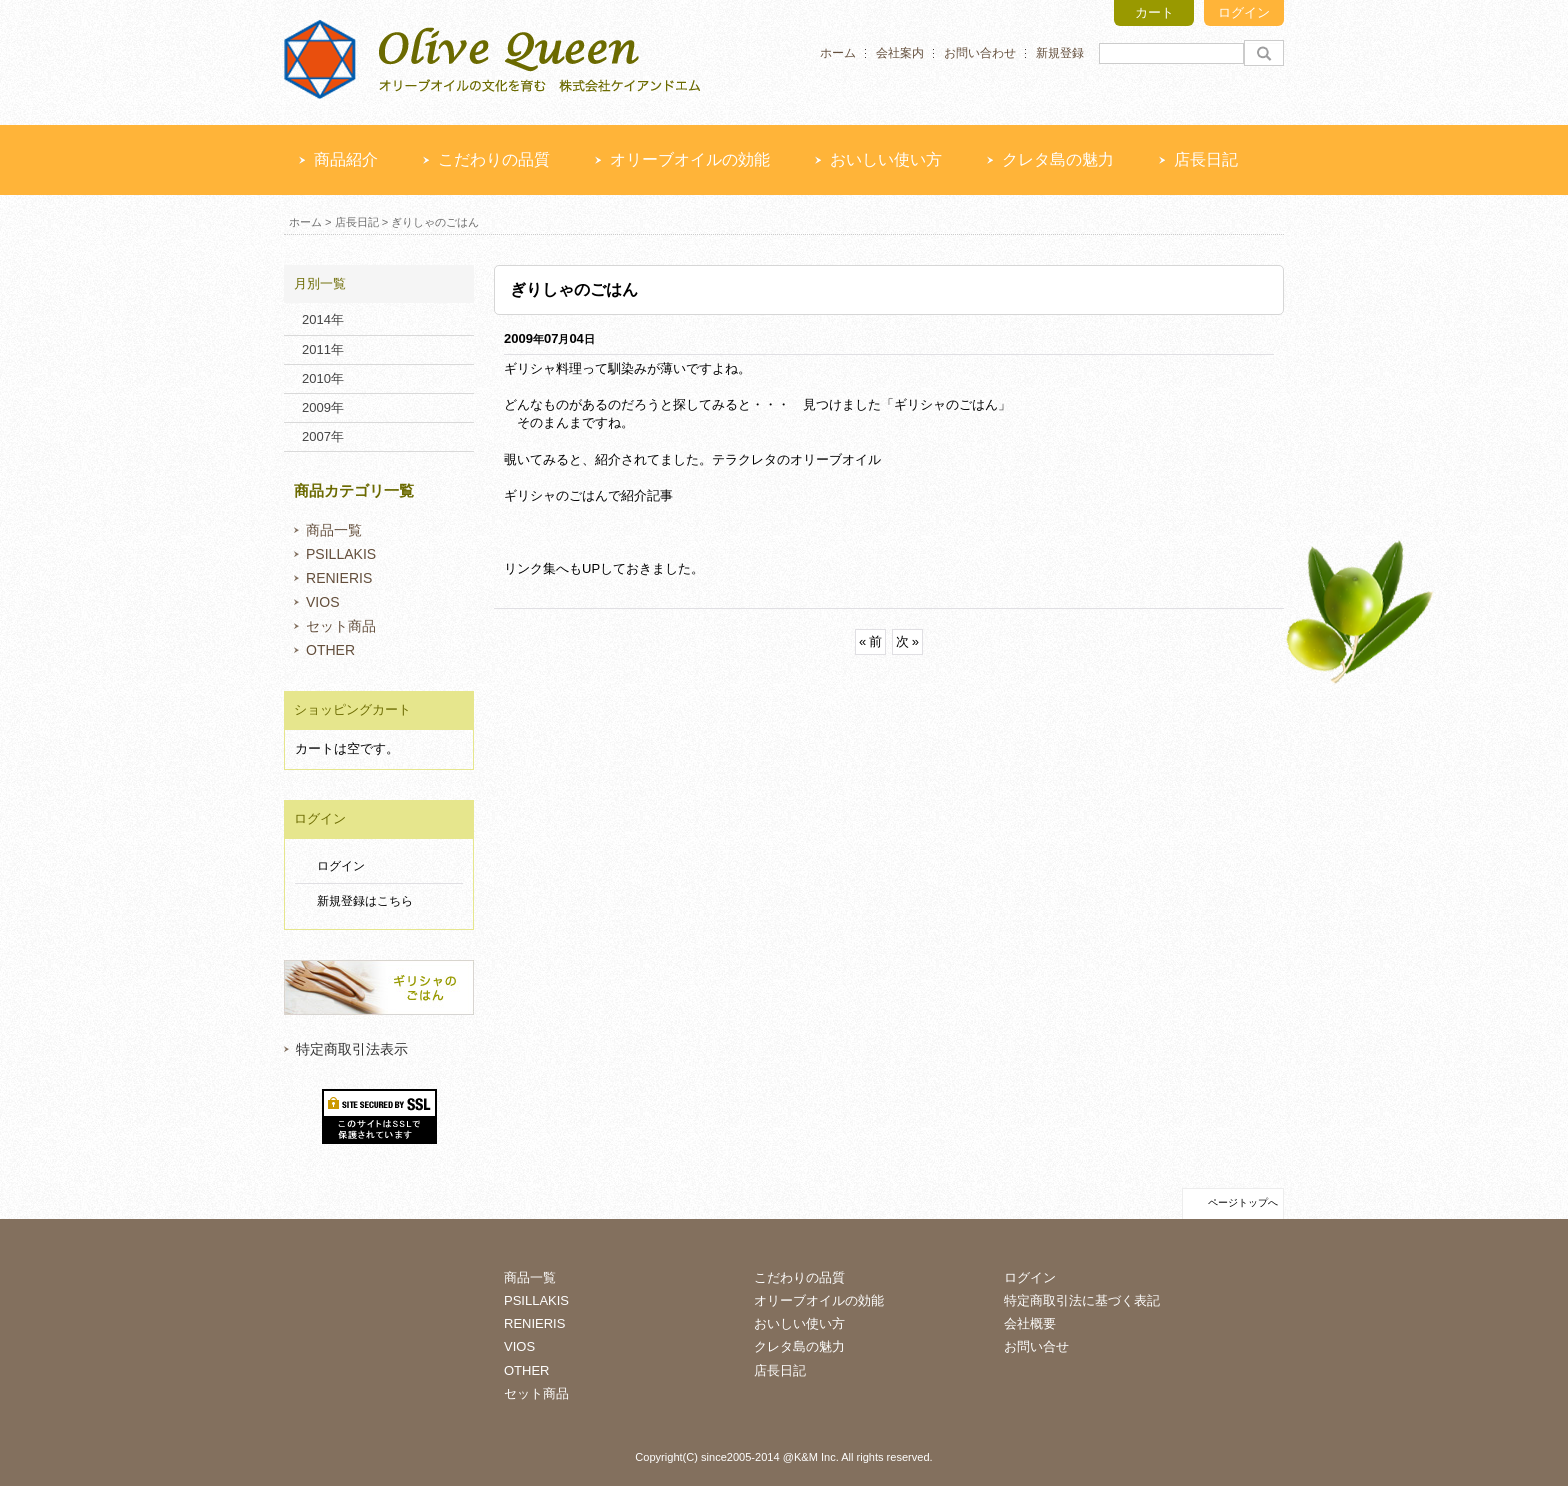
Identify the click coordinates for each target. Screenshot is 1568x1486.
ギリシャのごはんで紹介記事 (588, 495)
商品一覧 (334, 530)
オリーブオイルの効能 (690, 159)
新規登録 (1060, 53)
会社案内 (900, 53)
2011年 (323, 349)
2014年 (323, 319)
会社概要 (1030, 1323)
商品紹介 (346, 159)
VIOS (323, 602)
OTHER (330, 650)
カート (1154, 12)
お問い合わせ (980, 53)
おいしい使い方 (886, 159)
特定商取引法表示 (352, 1049)
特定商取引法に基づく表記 (1082, 1300)
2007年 (323, 436)
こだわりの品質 (494, 159)
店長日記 (1206, 159)
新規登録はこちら (365, 901)
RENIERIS (339, 578)
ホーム (838, 53)
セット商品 (341, 626)
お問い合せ (1036, 1346)
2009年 (323, 407)
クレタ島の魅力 (1058, 159)
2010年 (323, 378)
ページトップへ (1243, 1202)
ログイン (1244, 12)
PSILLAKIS (341, 554)
